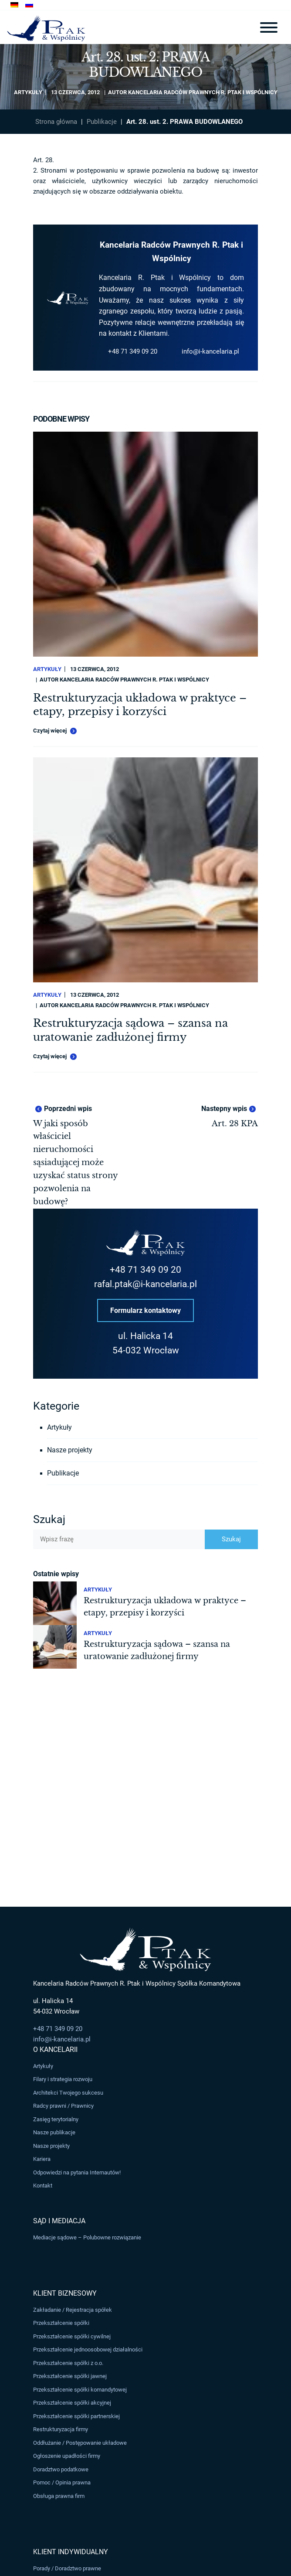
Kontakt (42, 2185)
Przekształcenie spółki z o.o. (68, 2363)
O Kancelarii (55, 2049)
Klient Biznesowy (65, 2293)
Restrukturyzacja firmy (60, 2429)
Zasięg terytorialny (55, 2119)
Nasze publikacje (54, 2132)
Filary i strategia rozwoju (62, 2079)
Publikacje (102, 122)
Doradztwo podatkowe (60, 2469)
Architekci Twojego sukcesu (68, 2092)
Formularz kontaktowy (145, 1310)
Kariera (42, 2159)
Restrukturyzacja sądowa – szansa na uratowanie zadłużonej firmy (130, 1030)
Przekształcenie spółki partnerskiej (76, 2416)
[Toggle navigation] (269, 27)
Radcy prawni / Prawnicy (63, 2105)
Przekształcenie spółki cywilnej (72, 2336)
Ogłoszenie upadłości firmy (66, 2456)
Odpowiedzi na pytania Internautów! (77, 2172)
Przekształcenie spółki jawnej (70, 2376)
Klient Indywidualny (70, 2552)
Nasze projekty (69, 1450)
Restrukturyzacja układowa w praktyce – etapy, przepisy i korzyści (140, 705)
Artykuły (28, 92)
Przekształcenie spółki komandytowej (80, 2389)
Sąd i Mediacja (59, 2221)
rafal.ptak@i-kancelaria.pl (145, 1284)
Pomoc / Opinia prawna (62, 2482)
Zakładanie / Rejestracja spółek (72, 2310)
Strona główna (56, 122)
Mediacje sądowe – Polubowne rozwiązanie (87, 2237)
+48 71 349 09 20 (132, 351)
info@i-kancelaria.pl (210, 351)
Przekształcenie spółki (61, 2323)
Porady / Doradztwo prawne (67, 2568)
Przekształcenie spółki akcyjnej (72, 2402)
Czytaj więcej (55, 730)
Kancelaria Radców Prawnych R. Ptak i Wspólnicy (202, 92)
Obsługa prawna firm (59, 2496)
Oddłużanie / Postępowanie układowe (80, 2443)
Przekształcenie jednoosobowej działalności (87, 2350)
